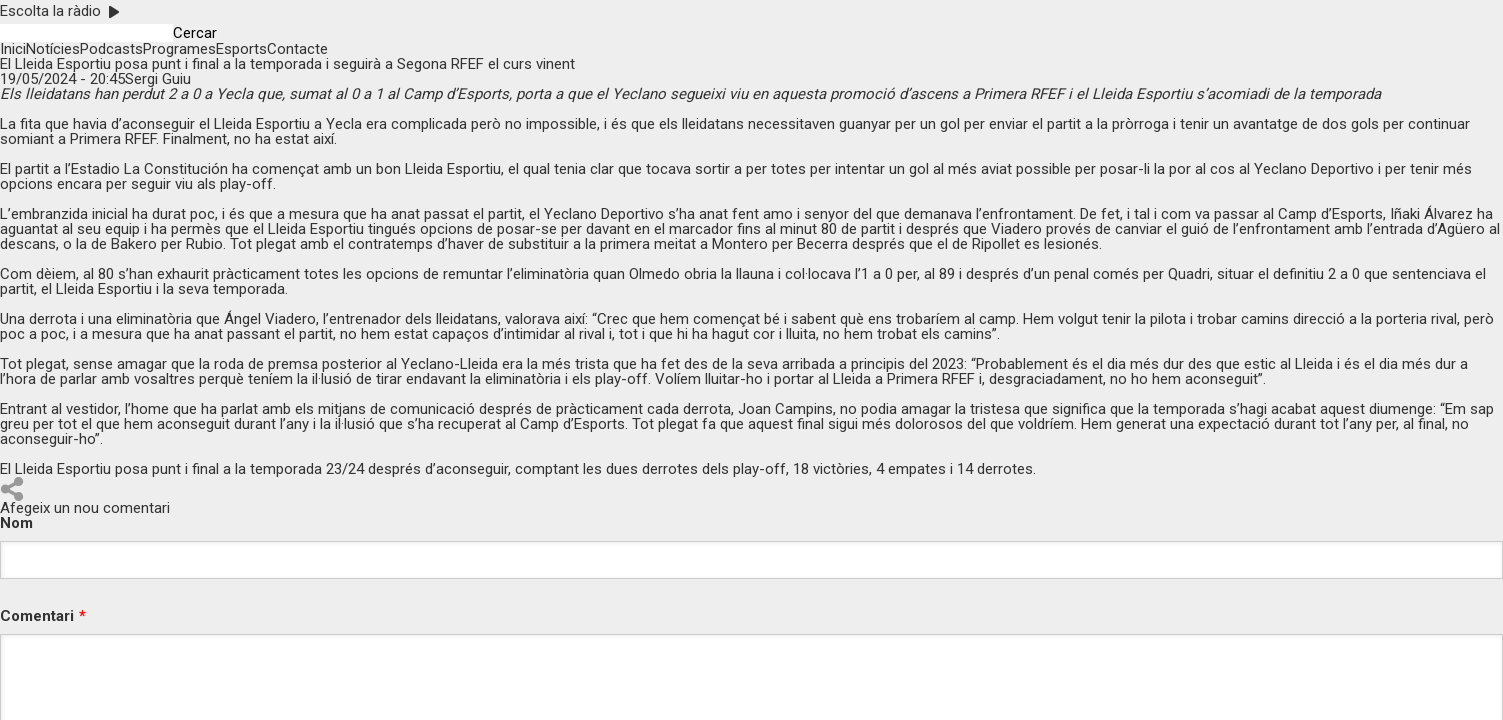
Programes (179, 49)
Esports (241, 49)
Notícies (53, 49)
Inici (13, 49)
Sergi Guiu (158, 79)
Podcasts (111, 49)
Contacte (297, 49)
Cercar (195, 33)
